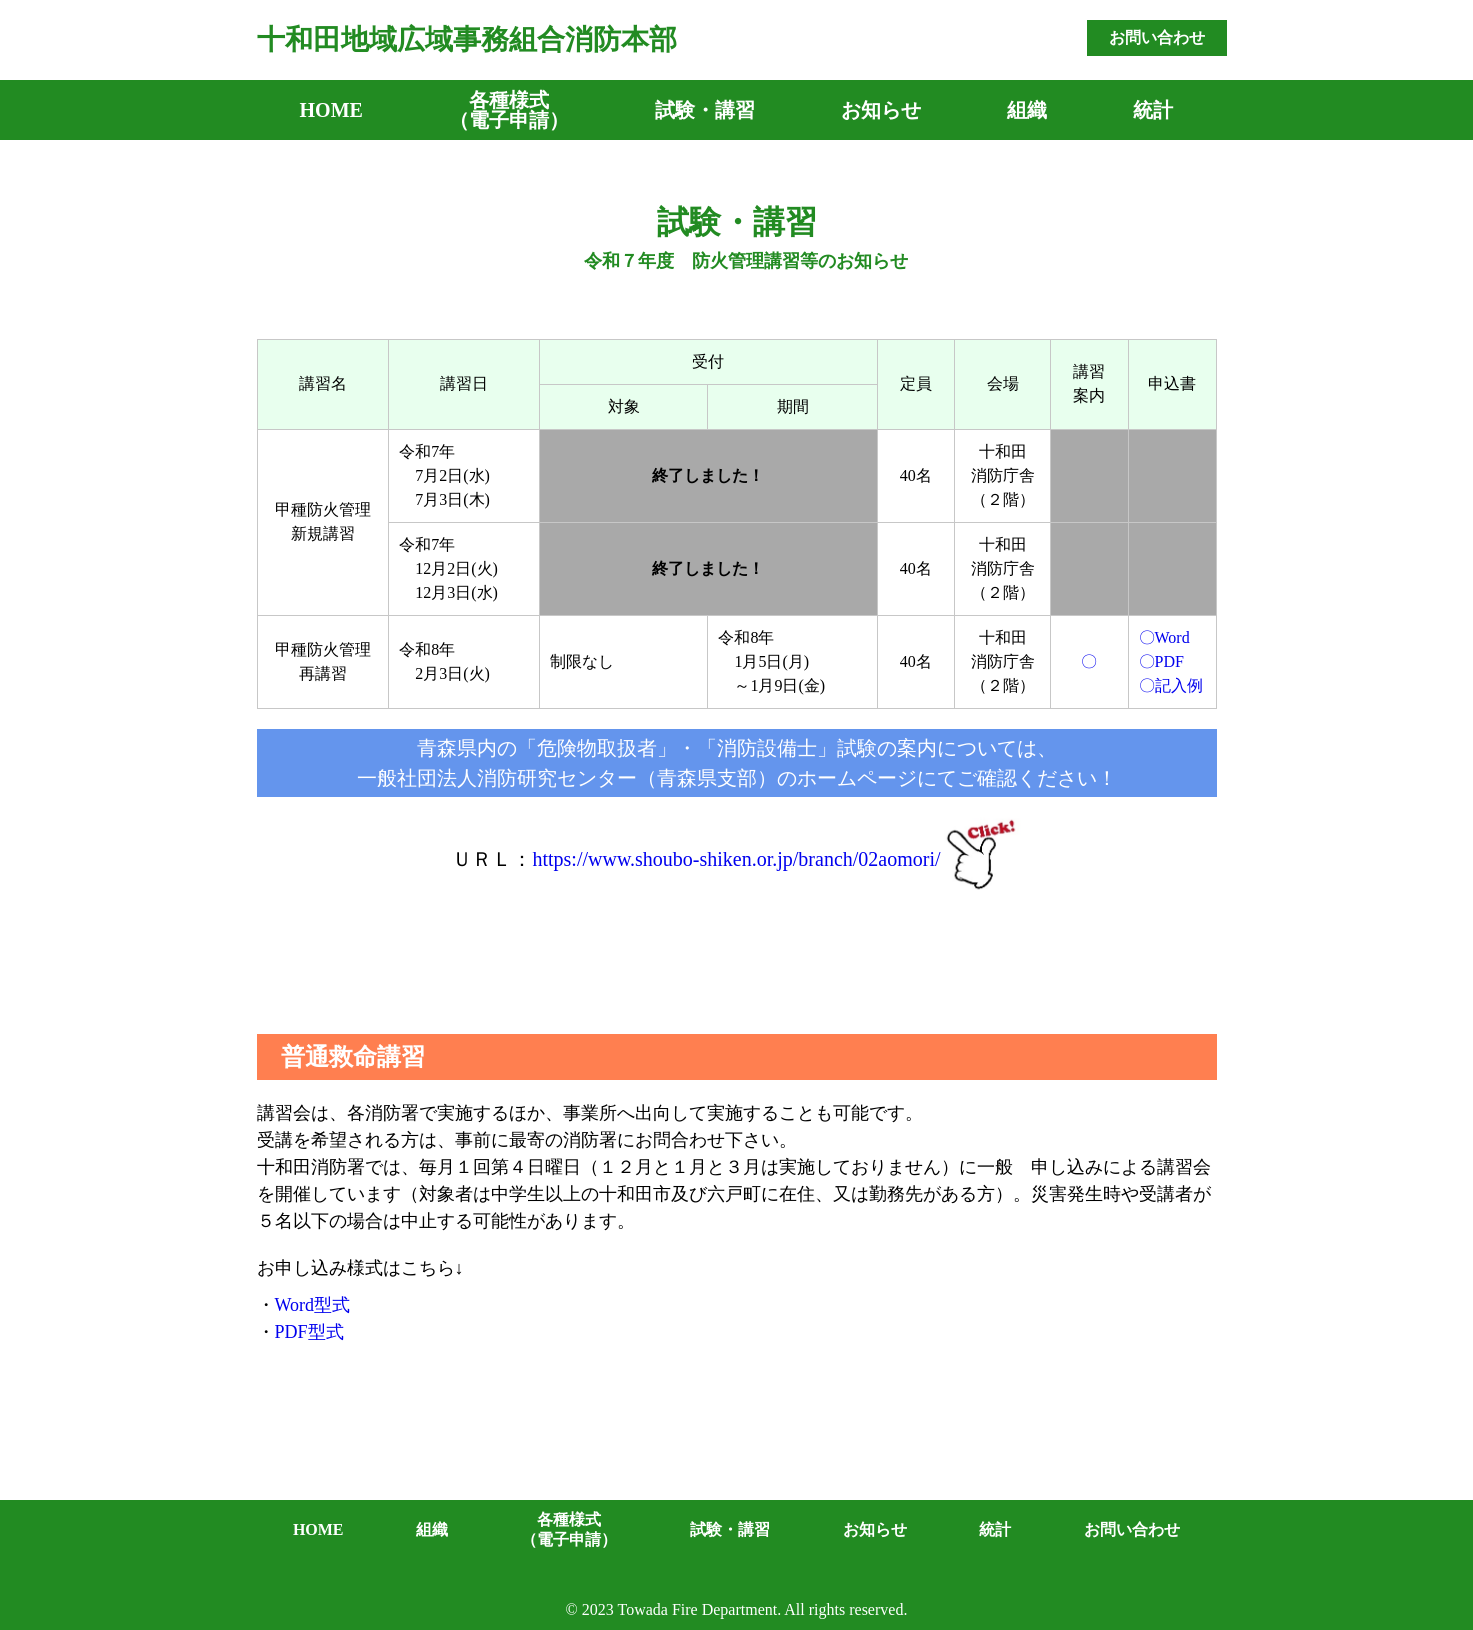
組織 (1027, 110)
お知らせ (881, 110)
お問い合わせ (1157, 37)
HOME (331, 110)
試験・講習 (705, 110)
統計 (1153, 110)
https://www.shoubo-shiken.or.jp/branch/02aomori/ (736, 859)
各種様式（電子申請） (509, 110)
